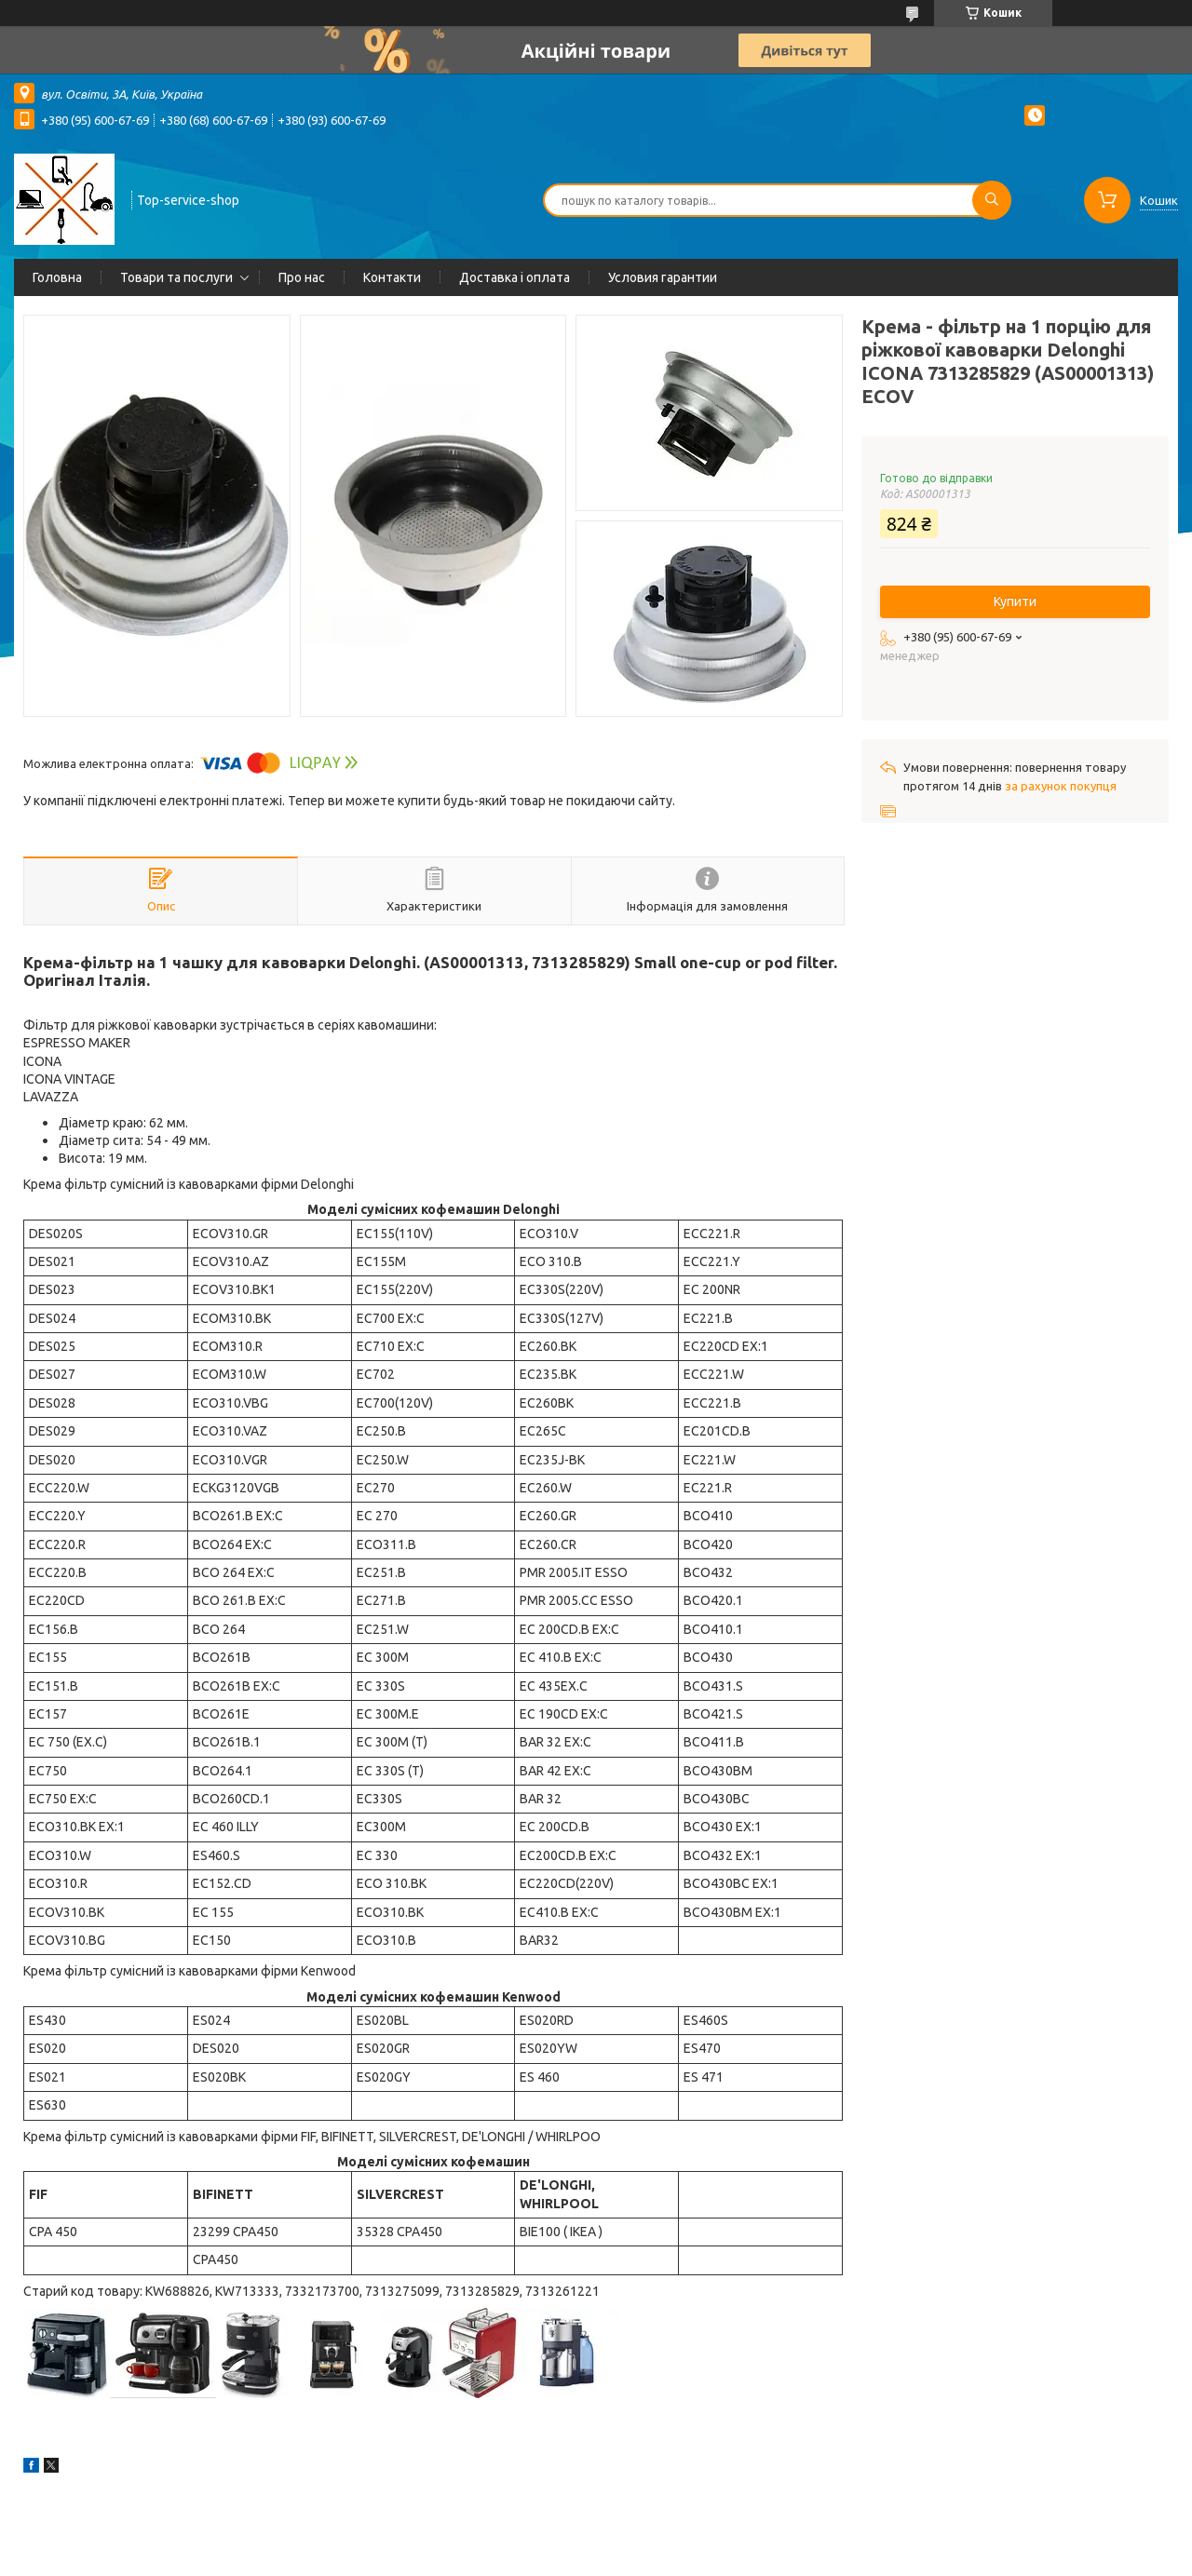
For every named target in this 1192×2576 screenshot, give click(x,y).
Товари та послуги (176, 277)
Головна (57, 277)
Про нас (301, 277)
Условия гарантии (662, 277)
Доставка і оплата (514, 277)
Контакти (392, 277)
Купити (1015, 601)
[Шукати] (991, 200)
